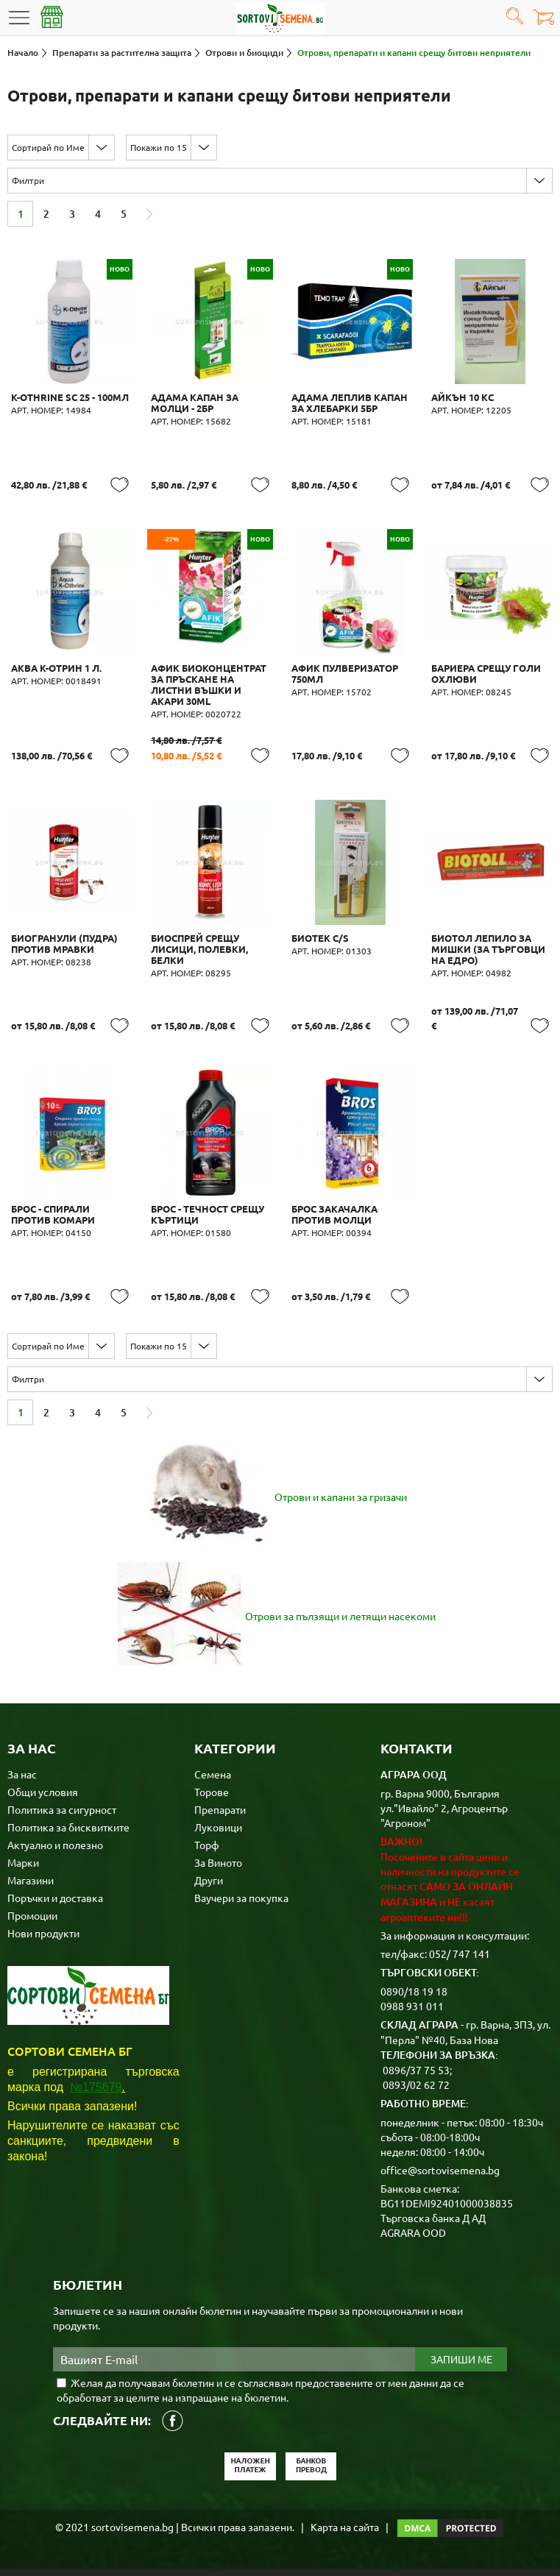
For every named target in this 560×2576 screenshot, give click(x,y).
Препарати (220, 1816)
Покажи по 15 (158, 147)
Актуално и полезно (55, 1852)
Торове (211, 1799)
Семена (212, 1781)
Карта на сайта (345, 2534)
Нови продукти (43, 1940)
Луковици (218, 1834)
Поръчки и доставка (55, 1905)
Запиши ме (461, 2367)
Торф (206, 1852)
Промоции (32, 1922)
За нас (22, 1781)
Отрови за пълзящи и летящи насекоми (340, 1623)
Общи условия (42, 1799)
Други (208, 1887)
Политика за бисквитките (68, 1834)
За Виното (218, 1869)
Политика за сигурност (61, 1816)
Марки (23, 1869)
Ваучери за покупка (241, 1905)
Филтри (28, 180)
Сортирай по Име (48, 147)
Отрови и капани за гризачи (340, 1504)
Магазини (30, 1887)
